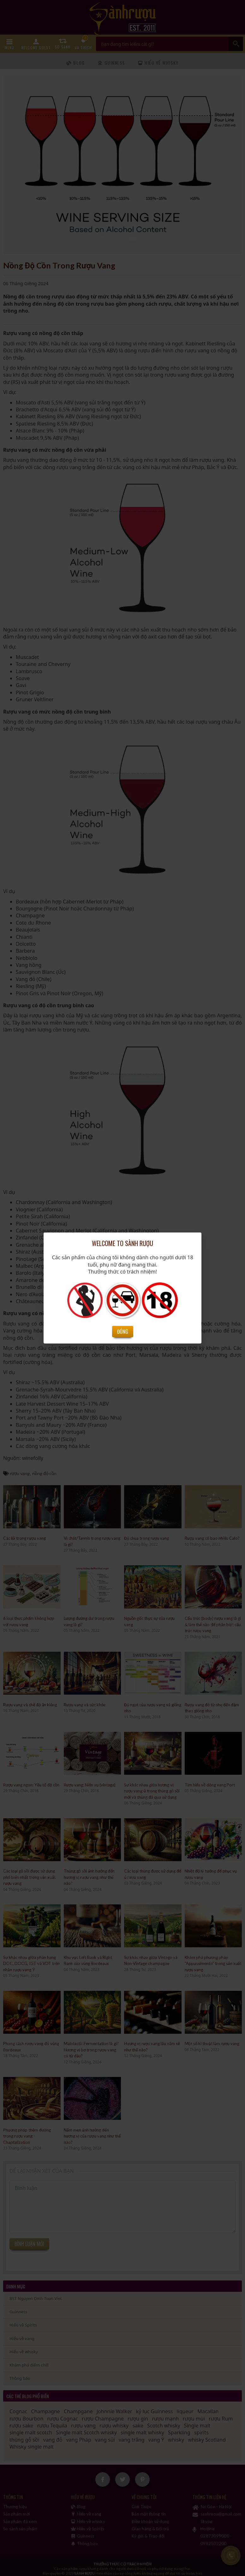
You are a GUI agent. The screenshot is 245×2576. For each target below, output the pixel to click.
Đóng (122, 1331)
